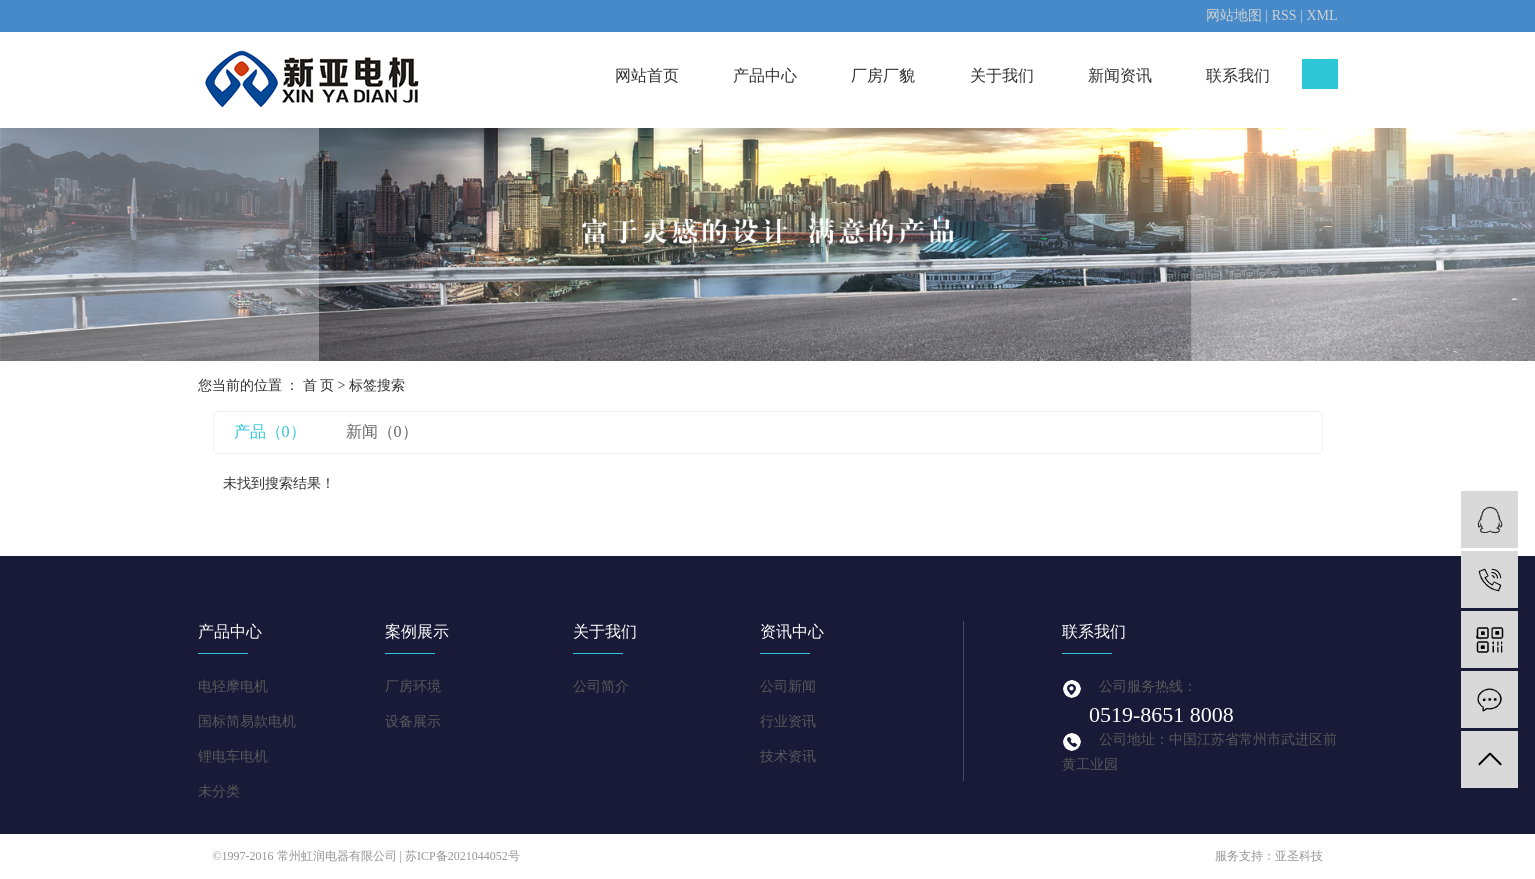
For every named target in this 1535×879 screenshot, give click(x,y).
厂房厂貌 (883, 75)
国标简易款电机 (247, 721)
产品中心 (765, 75)
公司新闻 (788, 686)
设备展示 (413, 721)
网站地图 (1234, 15)
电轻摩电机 (233, 686)
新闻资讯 (1120, 75)
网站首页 (647, 75)
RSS (1284, 15)
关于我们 (1002, 75)
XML (1321, 15)
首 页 (319, 385)
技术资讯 (788, 756)
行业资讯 (788, 721)
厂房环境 (413, 686)
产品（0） (270, 431)
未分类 (219, 791)
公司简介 (601, 686)
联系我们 (1238, 75)
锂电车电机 (233, 756)
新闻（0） (382, 431)
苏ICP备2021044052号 (462, 856)
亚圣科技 (1299, 856)
